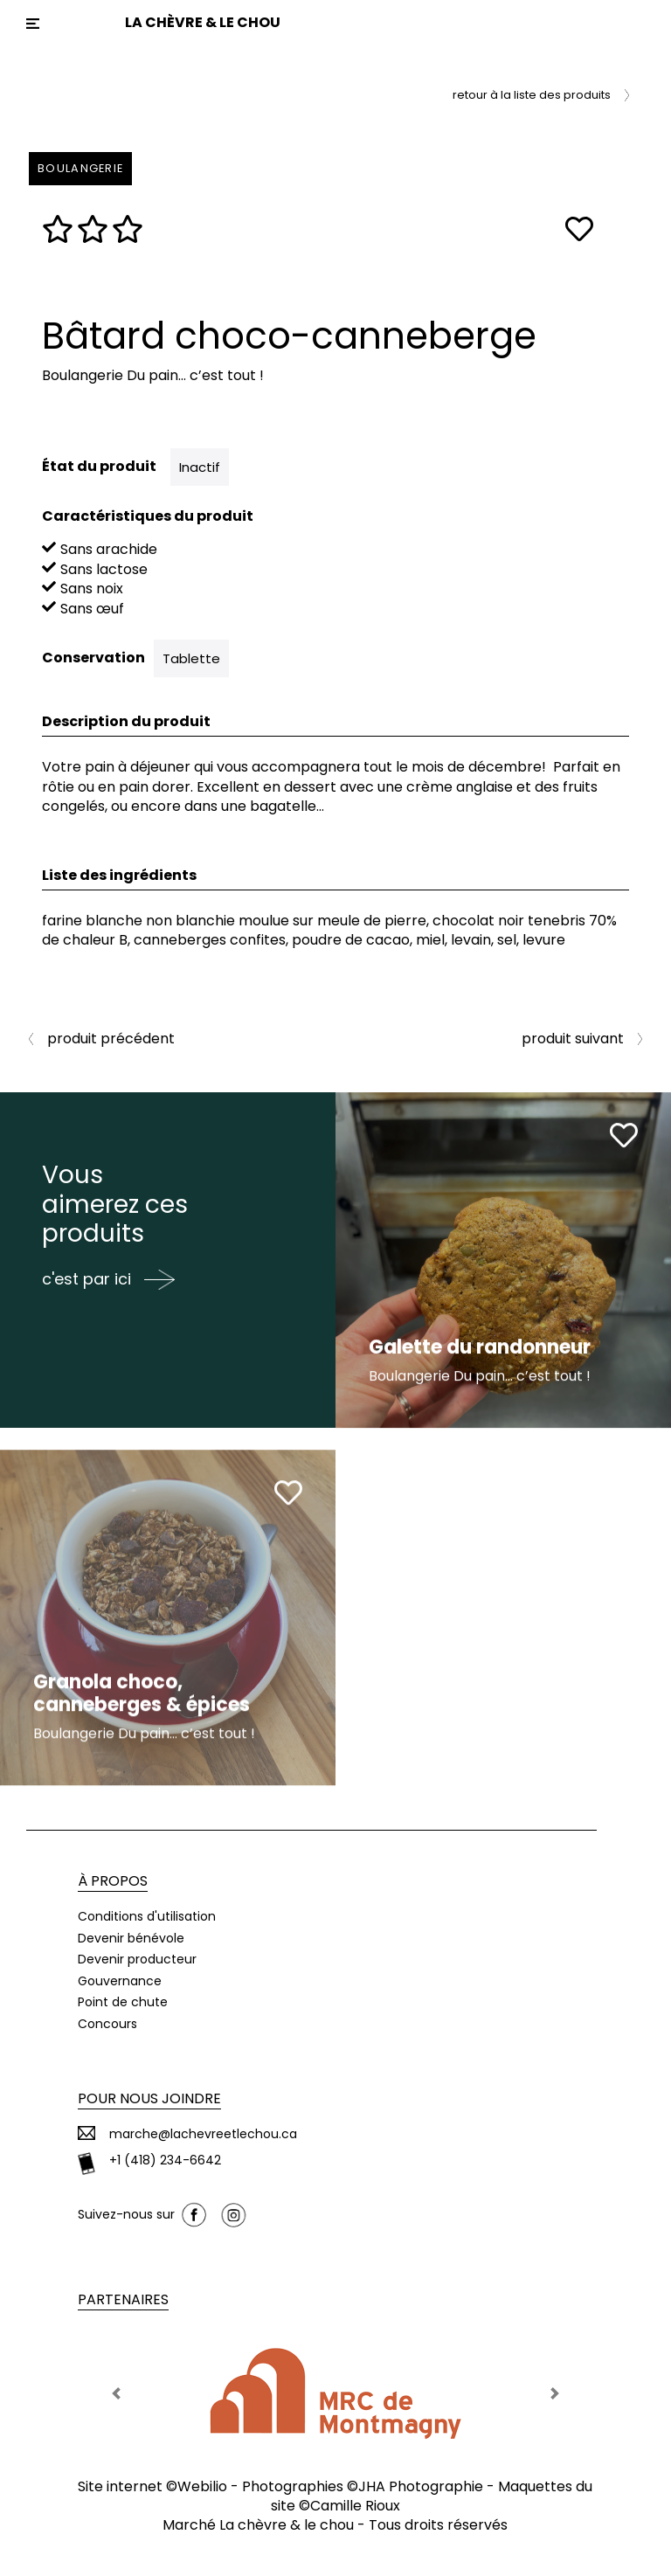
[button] (116, 2393)
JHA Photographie (420, 2486)
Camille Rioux (355, 2506)
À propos (113, 1881)
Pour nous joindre (149, 2098)
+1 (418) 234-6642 (165, 2160)
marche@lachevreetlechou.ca (203, 2134)
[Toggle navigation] (33, 23)
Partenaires (123, 2299)
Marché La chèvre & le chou (258, 2525)
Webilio (202, 2486)
